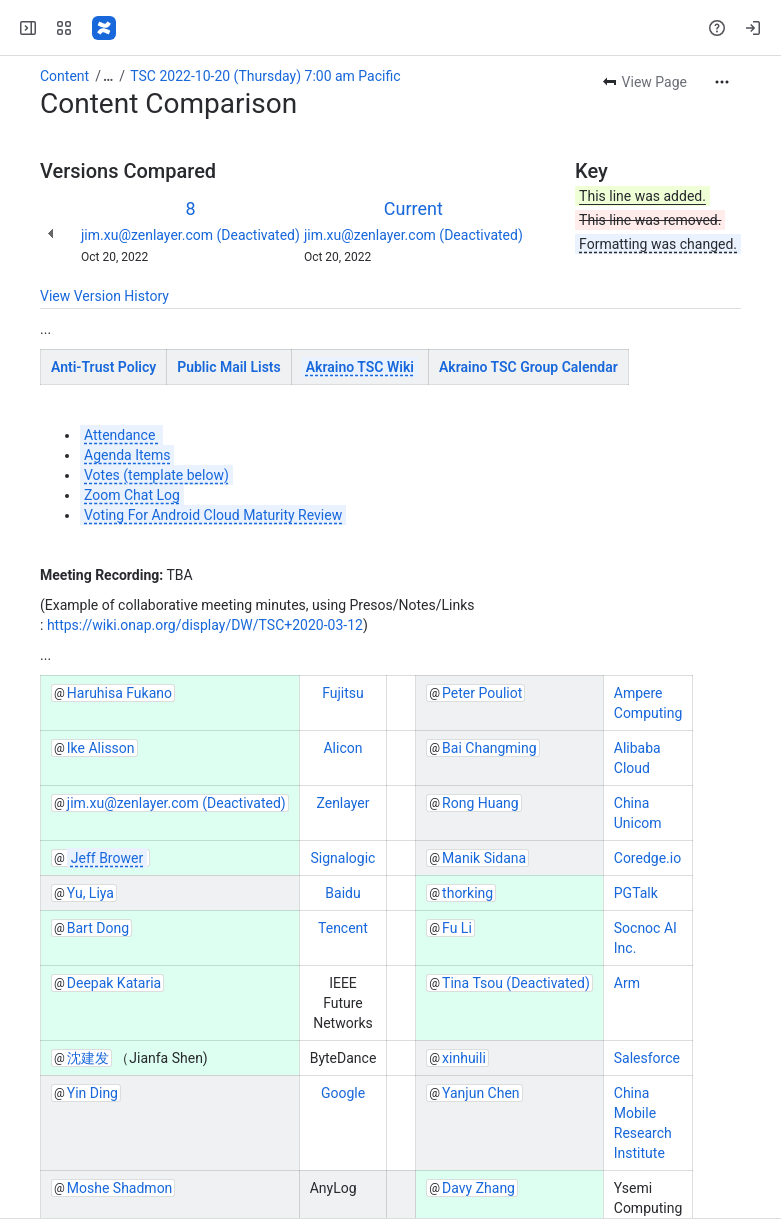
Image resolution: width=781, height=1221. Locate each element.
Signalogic (343, 858)
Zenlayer (342, 803)
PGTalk (636, 893)
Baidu (342, 893)
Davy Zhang (478, 1188)
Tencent (343, 928)
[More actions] (722, 82)
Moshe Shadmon (120, 1188)
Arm (627, 983)
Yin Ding (92, 1093)
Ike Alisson (101, 748)
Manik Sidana (484, 858)
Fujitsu (343, 693)
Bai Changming (489, 748)
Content (64, 76)
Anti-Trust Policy (103, 367)
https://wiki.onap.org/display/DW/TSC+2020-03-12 (205, 625)
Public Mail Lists (229, 367)
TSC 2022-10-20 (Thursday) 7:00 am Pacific (265, 76)
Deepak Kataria (114, 983)
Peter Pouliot (482, 693)
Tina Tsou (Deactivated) (516, 983)
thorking (467, 893)
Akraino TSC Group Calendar (528, 367)
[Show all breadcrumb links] (108, 76)
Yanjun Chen (481, 1093)
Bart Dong (98, 928)
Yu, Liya (90, 893)
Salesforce (647, 1058)
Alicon (342, 748)
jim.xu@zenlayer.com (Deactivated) (190, 235)
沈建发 (88, 1058)
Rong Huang (480, 803)
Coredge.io (647, 858)
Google (343, 1093)
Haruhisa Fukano (119, 693)
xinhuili (464, 1058)
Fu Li (457, 928)
